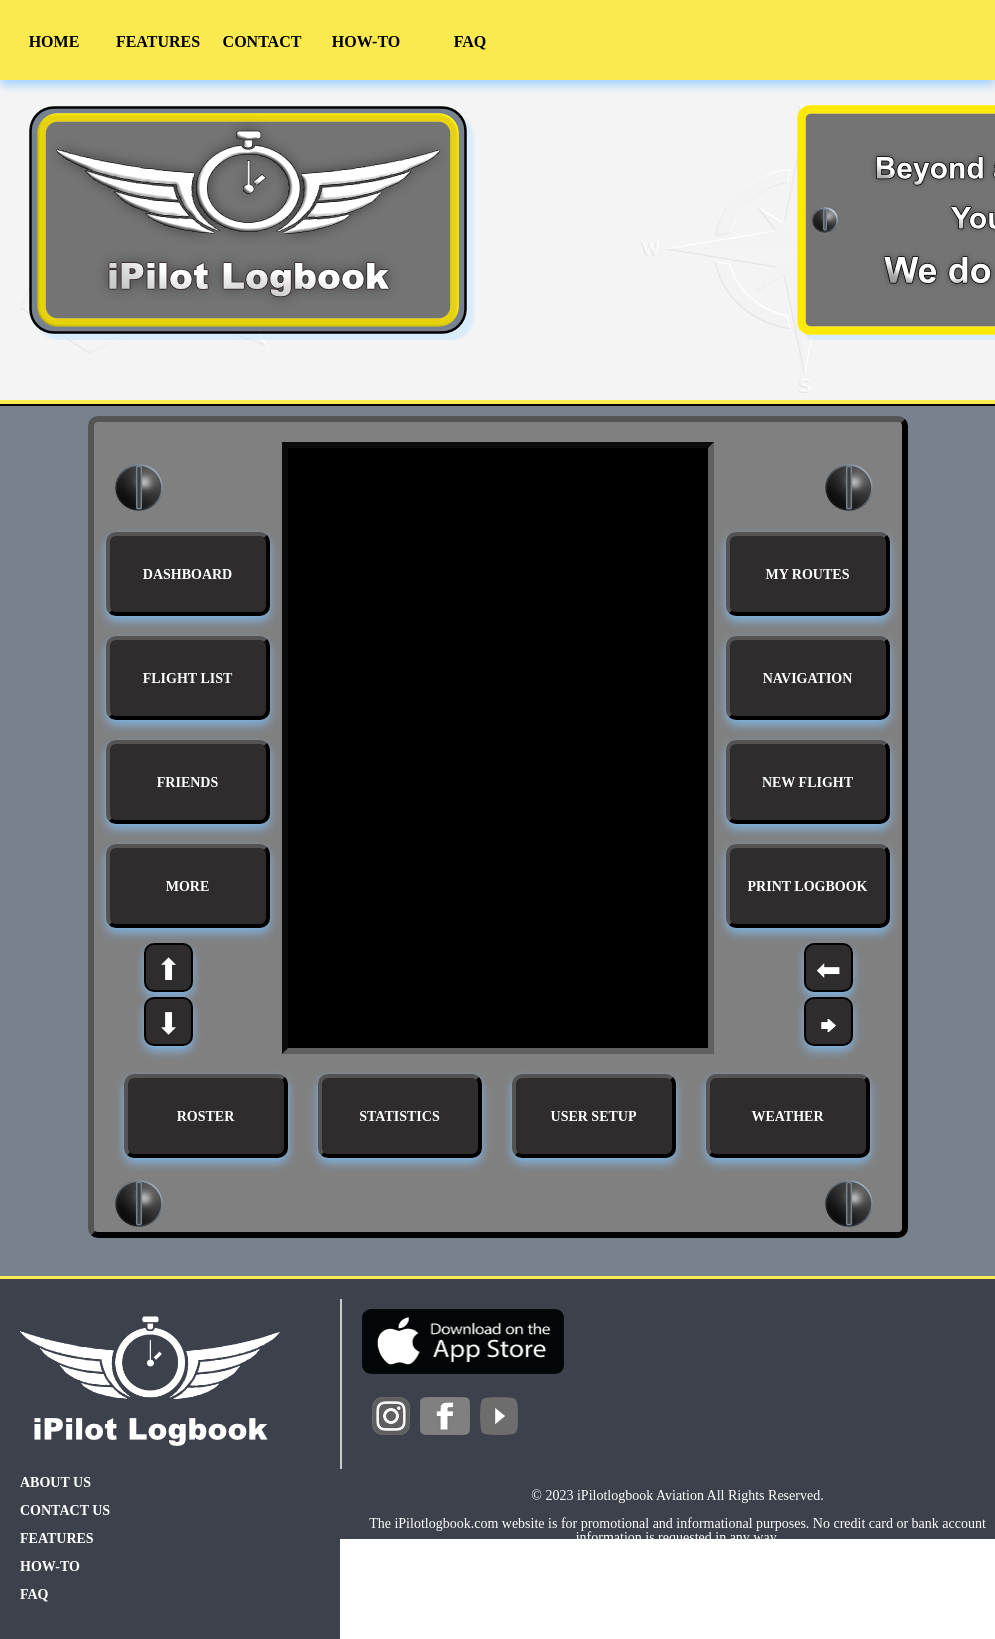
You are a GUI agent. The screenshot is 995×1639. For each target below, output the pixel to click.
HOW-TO (366, 41)
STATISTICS (399, 1116)
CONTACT (262, 41)
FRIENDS (187, 782)
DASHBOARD (187, 574)
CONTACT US (65, 1510)
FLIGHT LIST (188, 678)
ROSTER (206, 1116)
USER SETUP (594, 1116)
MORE (188, 886)
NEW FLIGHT (807, 782)
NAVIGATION (808, 678)
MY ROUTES (808, 574)
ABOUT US (55, 1482)
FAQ (470, 41)
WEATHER (787, 1116)
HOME (54, 41)
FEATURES (158, 41)
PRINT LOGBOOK (808, 886)
